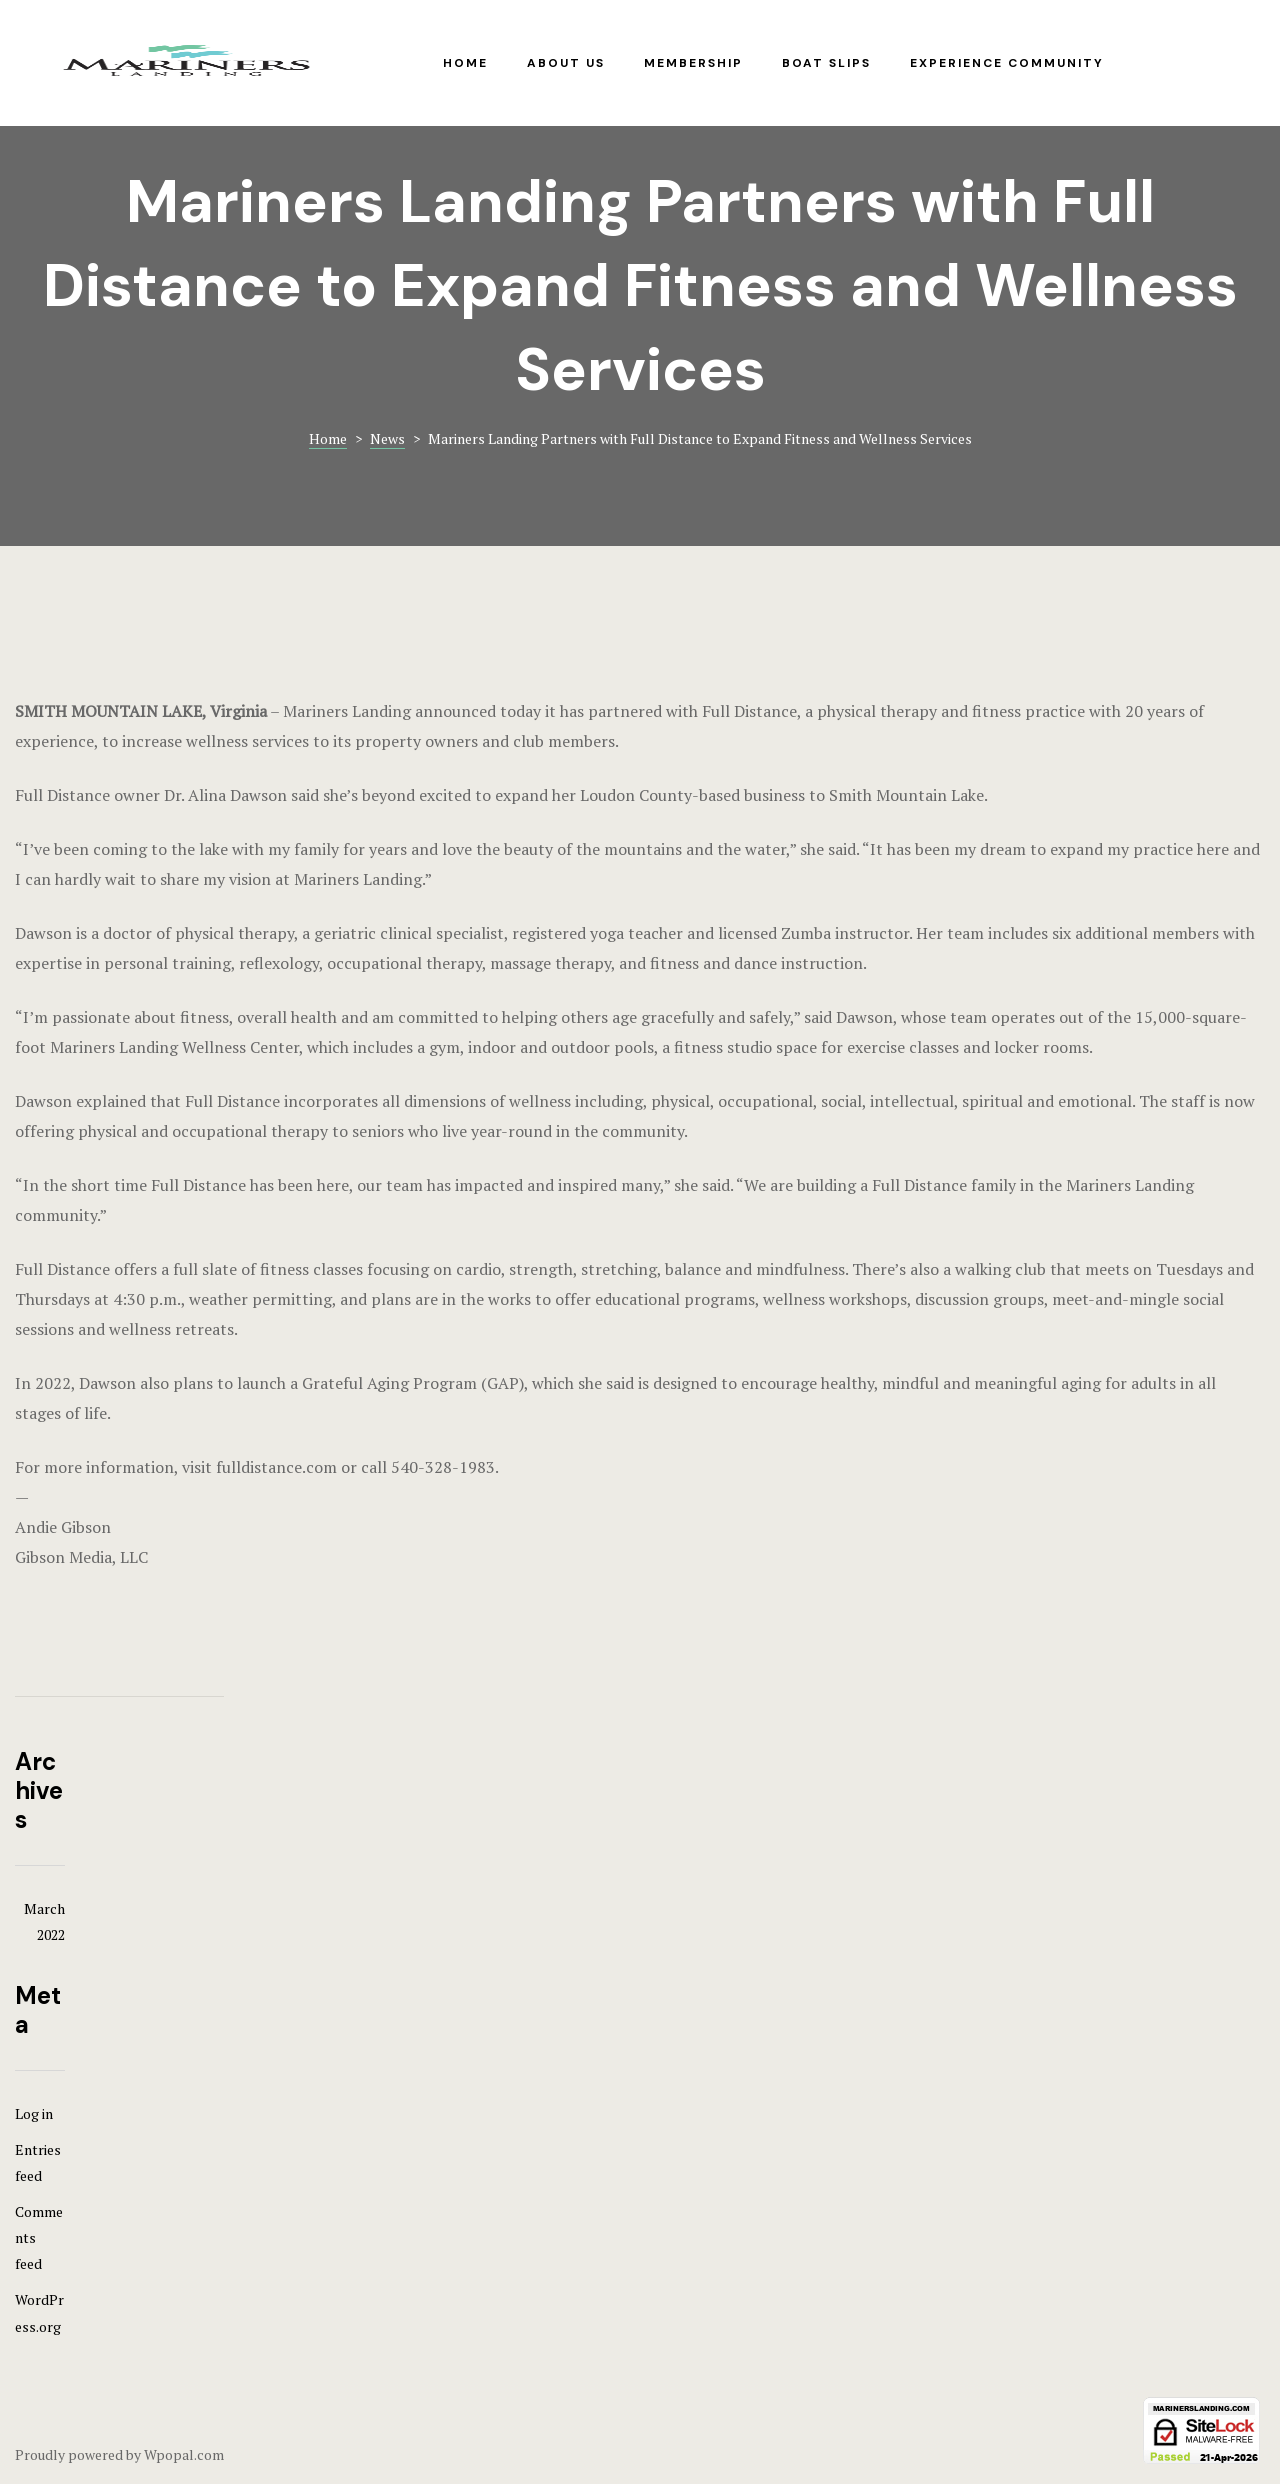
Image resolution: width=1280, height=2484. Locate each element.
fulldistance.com (276, 1467)
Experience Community (1007, 63)
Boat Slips (826, 63)
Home (465, 63)
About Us (566, 63)
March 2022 (44, 1921)
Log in (34, 2113)
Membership (693, 63)
